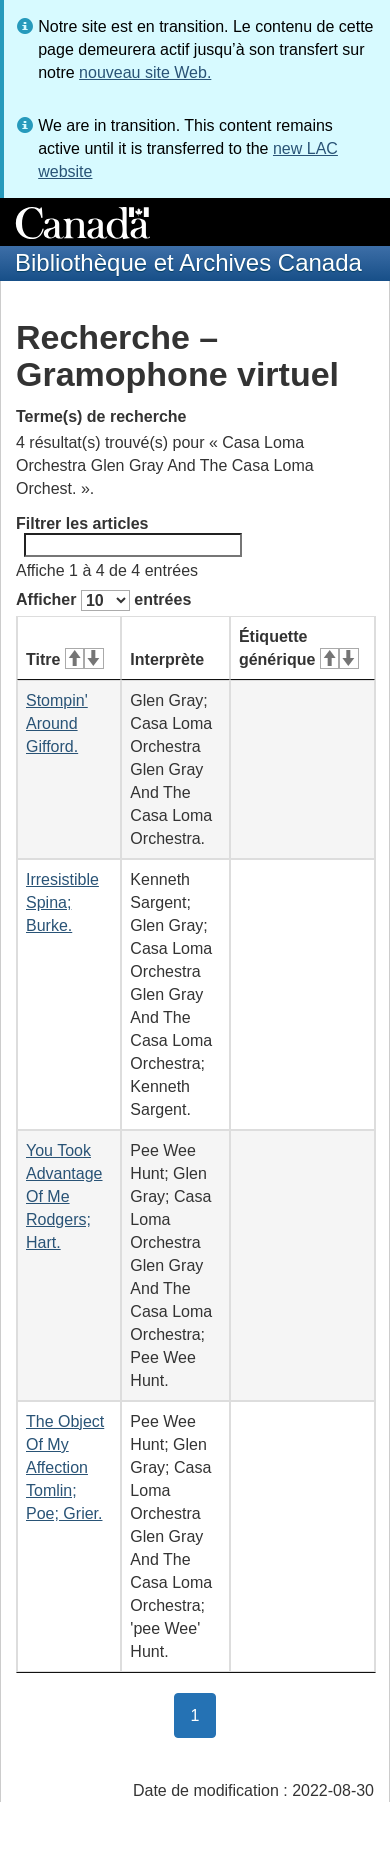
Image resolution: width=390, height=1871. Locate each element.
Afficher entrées (103, 600)
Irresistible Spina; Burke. (62, 902)
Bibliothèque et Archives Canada (188, 262)
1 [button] (204, 1714)
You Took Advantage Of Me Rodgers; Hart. (64, 1196)
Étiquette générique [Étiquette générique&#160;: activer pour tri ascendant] (299, 648)
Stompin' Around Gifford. (57, 723)
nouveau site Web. (145, 72)
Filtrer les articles (129, 536)
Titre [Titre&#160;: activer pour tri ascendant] (65, 659)
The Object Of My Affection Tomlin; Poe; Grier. (65, 1467)
